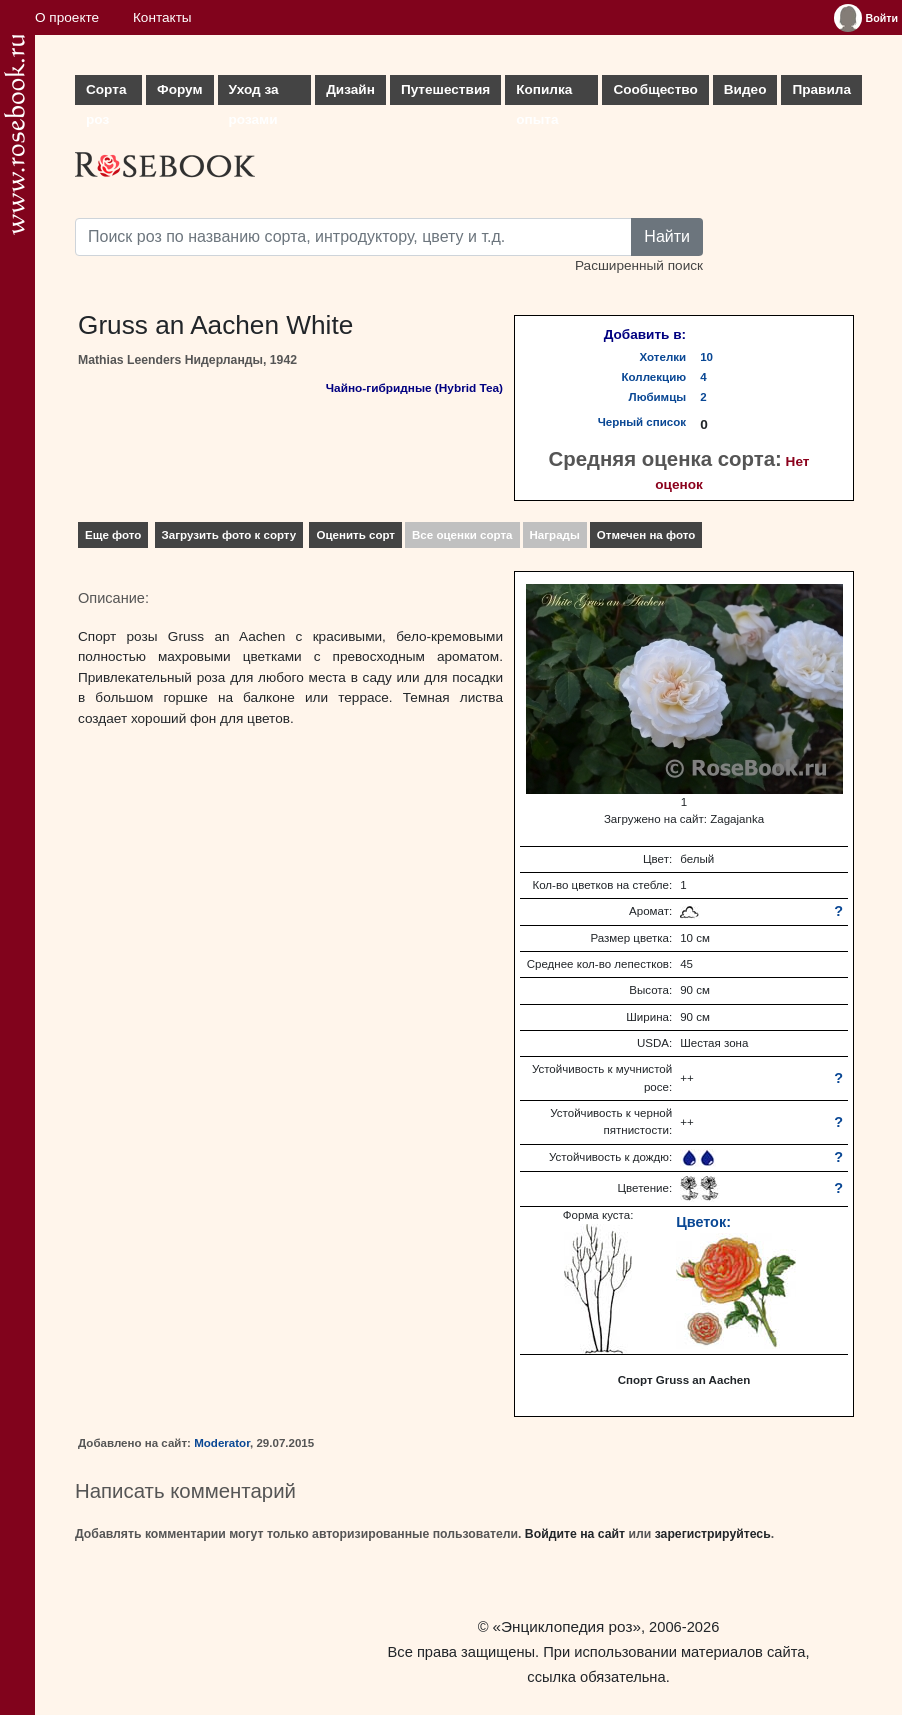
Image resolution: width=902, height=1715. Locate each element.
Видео (745, 89)
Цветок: (703, 1222)
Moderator (222, 1443)
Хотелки (663, 357)
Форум (179, 89)
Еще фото (113, 535)
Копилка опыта (544, 93)
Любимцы (658, 397)
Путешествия (445, 89)
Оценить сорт (355, 535)
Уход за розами (254, 93)
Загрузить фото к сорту (229, 535)
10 (706, 357)
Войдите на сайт (575, 1534)
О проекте (67, 17)
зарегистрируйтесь (713, 1534)
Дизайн (350, 89)
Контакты (162, 17)
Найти (667, 236)
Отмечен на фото (646, 535)
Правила (821, 89)
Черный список (642, 422)
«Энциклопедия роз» (567, 1626)
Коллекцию (654, 377)
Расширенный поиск (639, 265)
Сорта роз (106, 93)
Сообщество (655, 89)
